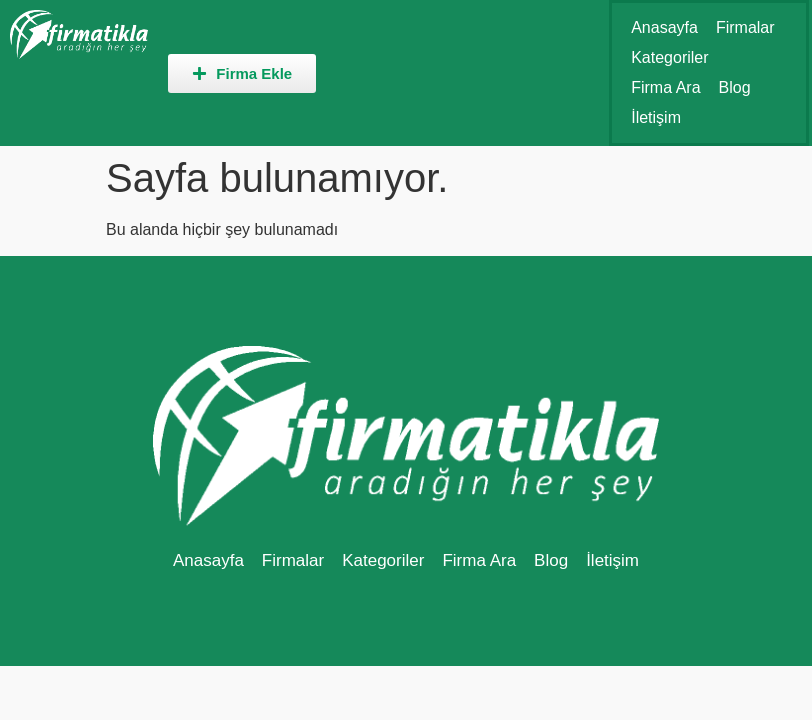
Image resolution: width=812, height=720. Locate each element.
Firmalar (745, 27)
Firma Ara (665, 87)
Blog (735, 87)
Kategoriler (669, 57)
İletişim (656, 117)
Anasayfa (664, 27)
